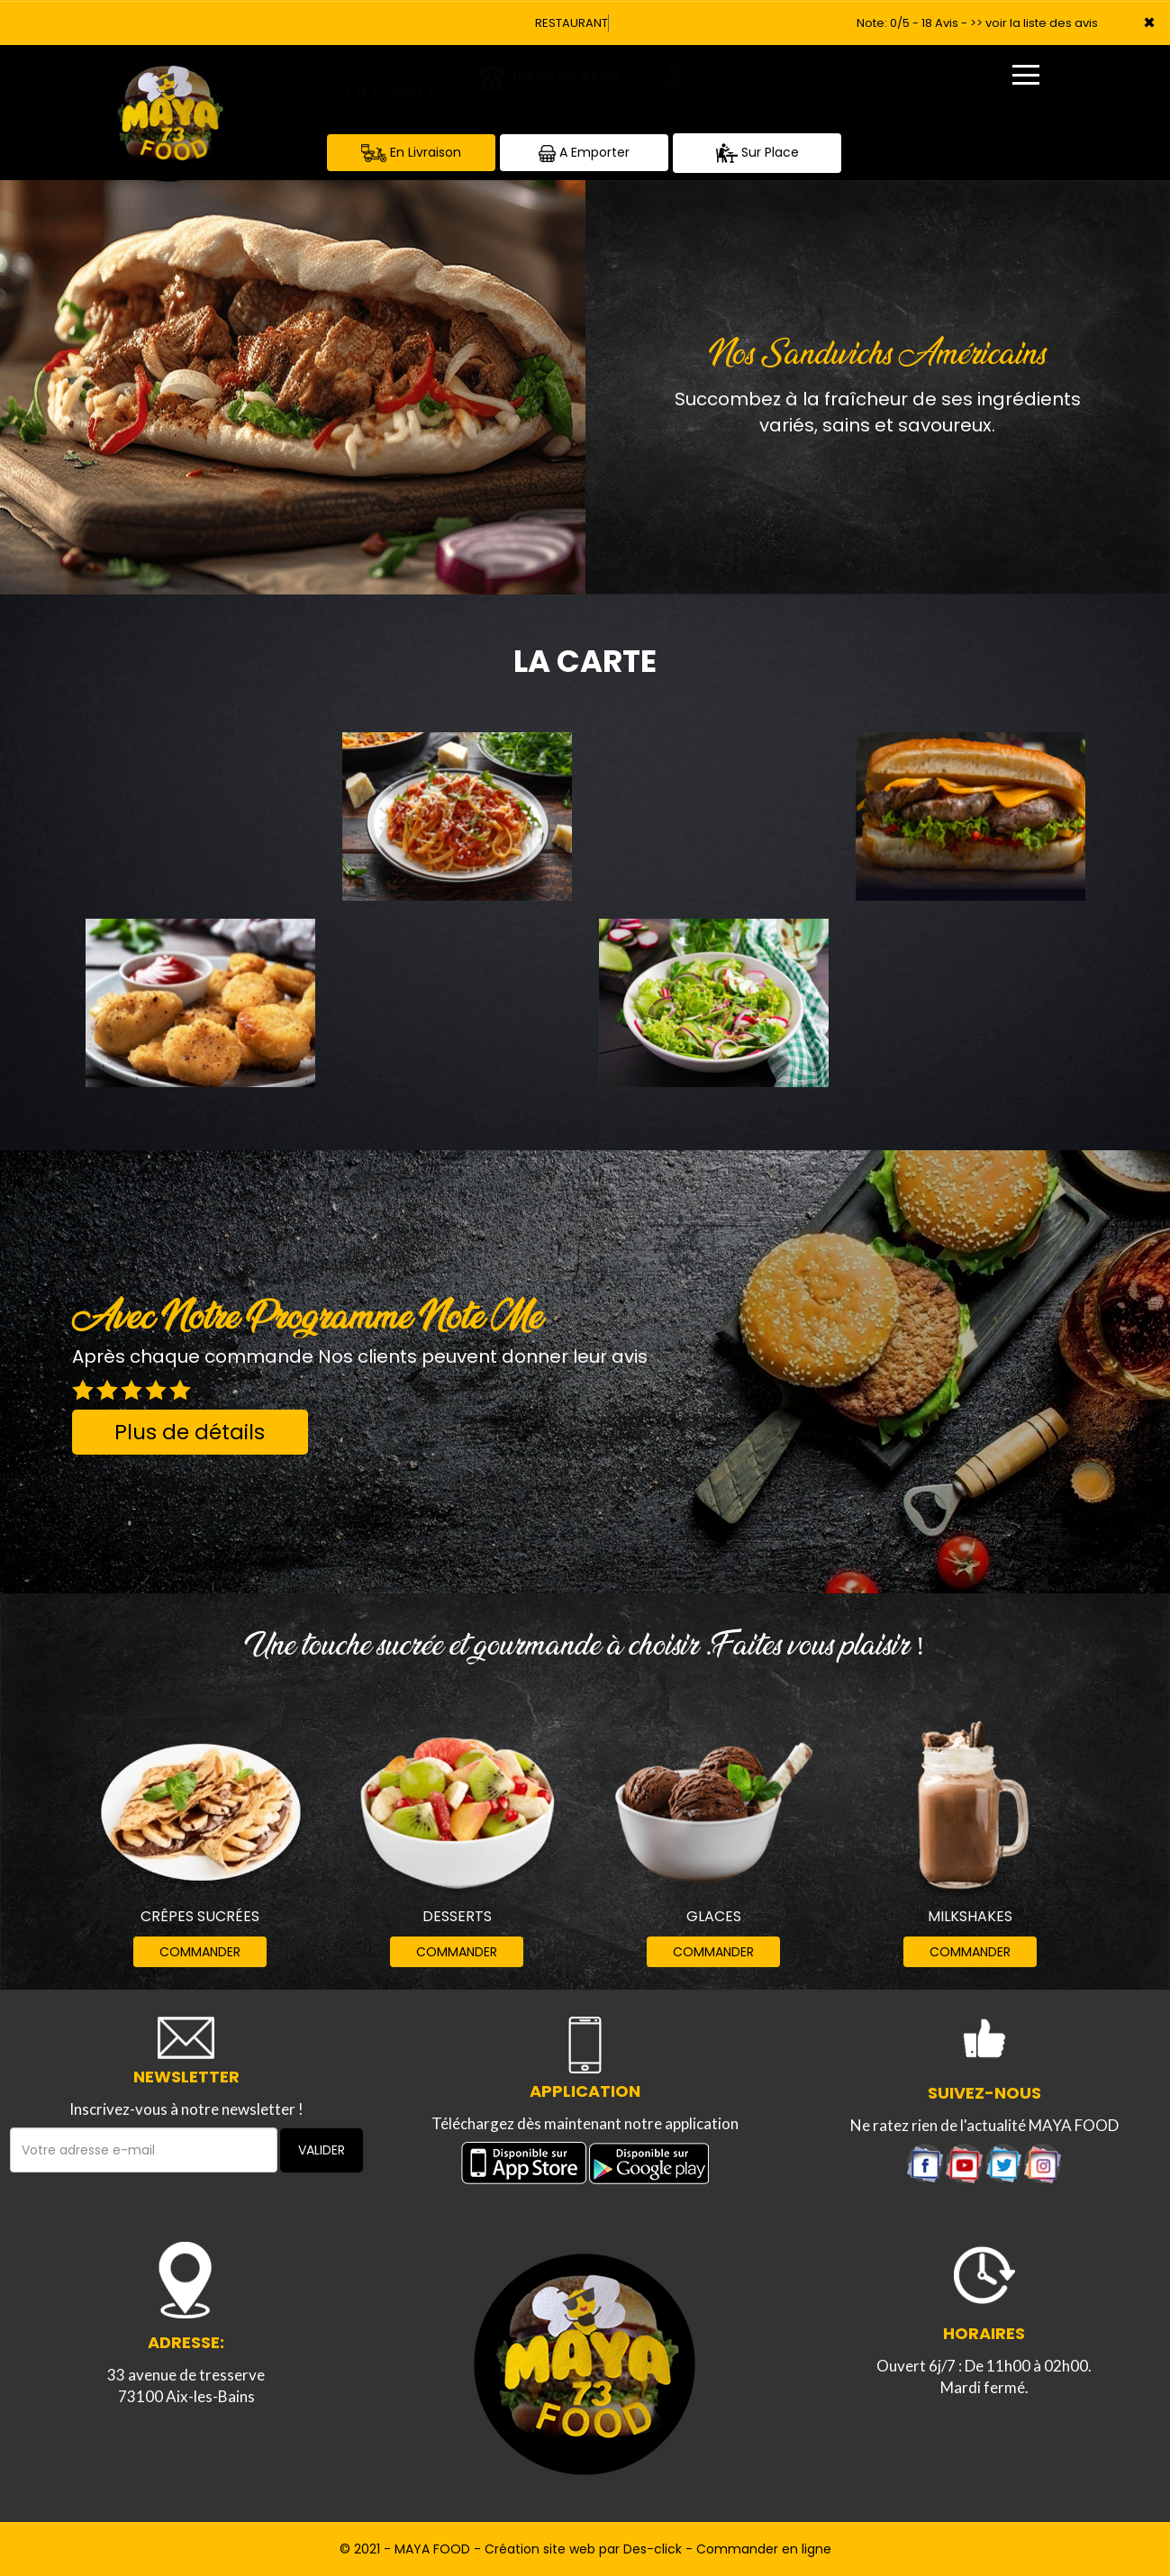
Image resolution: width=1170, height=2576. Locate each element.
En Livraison (411, 152)
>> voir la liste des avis (1034, 23)
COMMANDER (199, 1952)
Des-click (652, 2549)
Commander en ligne (763, 2549)
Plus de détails (189, 1432)
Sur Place (757, 153)
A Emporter (584, 152)
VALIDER (321, 2150)
